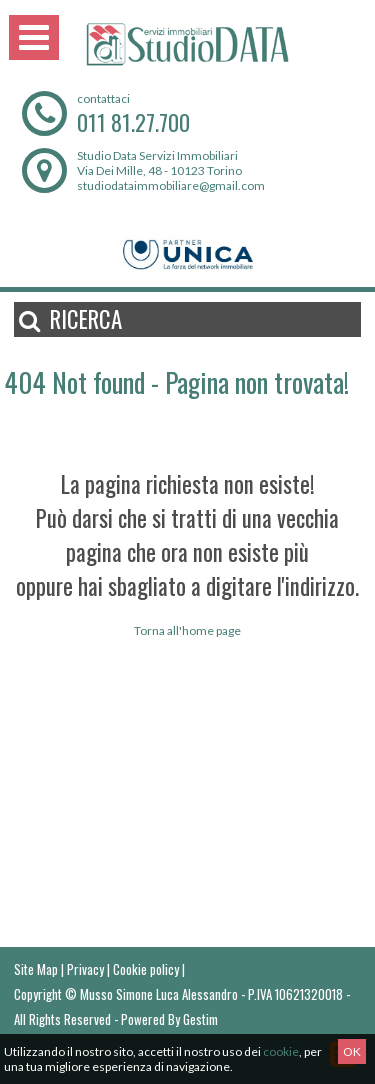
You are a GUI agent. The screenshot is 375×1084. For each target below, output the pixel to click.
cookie (281, 1051)
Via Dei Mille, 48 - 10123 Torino (159, 170)
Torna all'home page (187, 630)
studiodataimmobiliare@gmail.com (171, 185)
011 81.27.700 (133, 122)
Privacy (85, 969)
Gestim (200, 1019)
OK (352, 1051)
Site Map (36, 969)
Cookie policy (146, 969)
